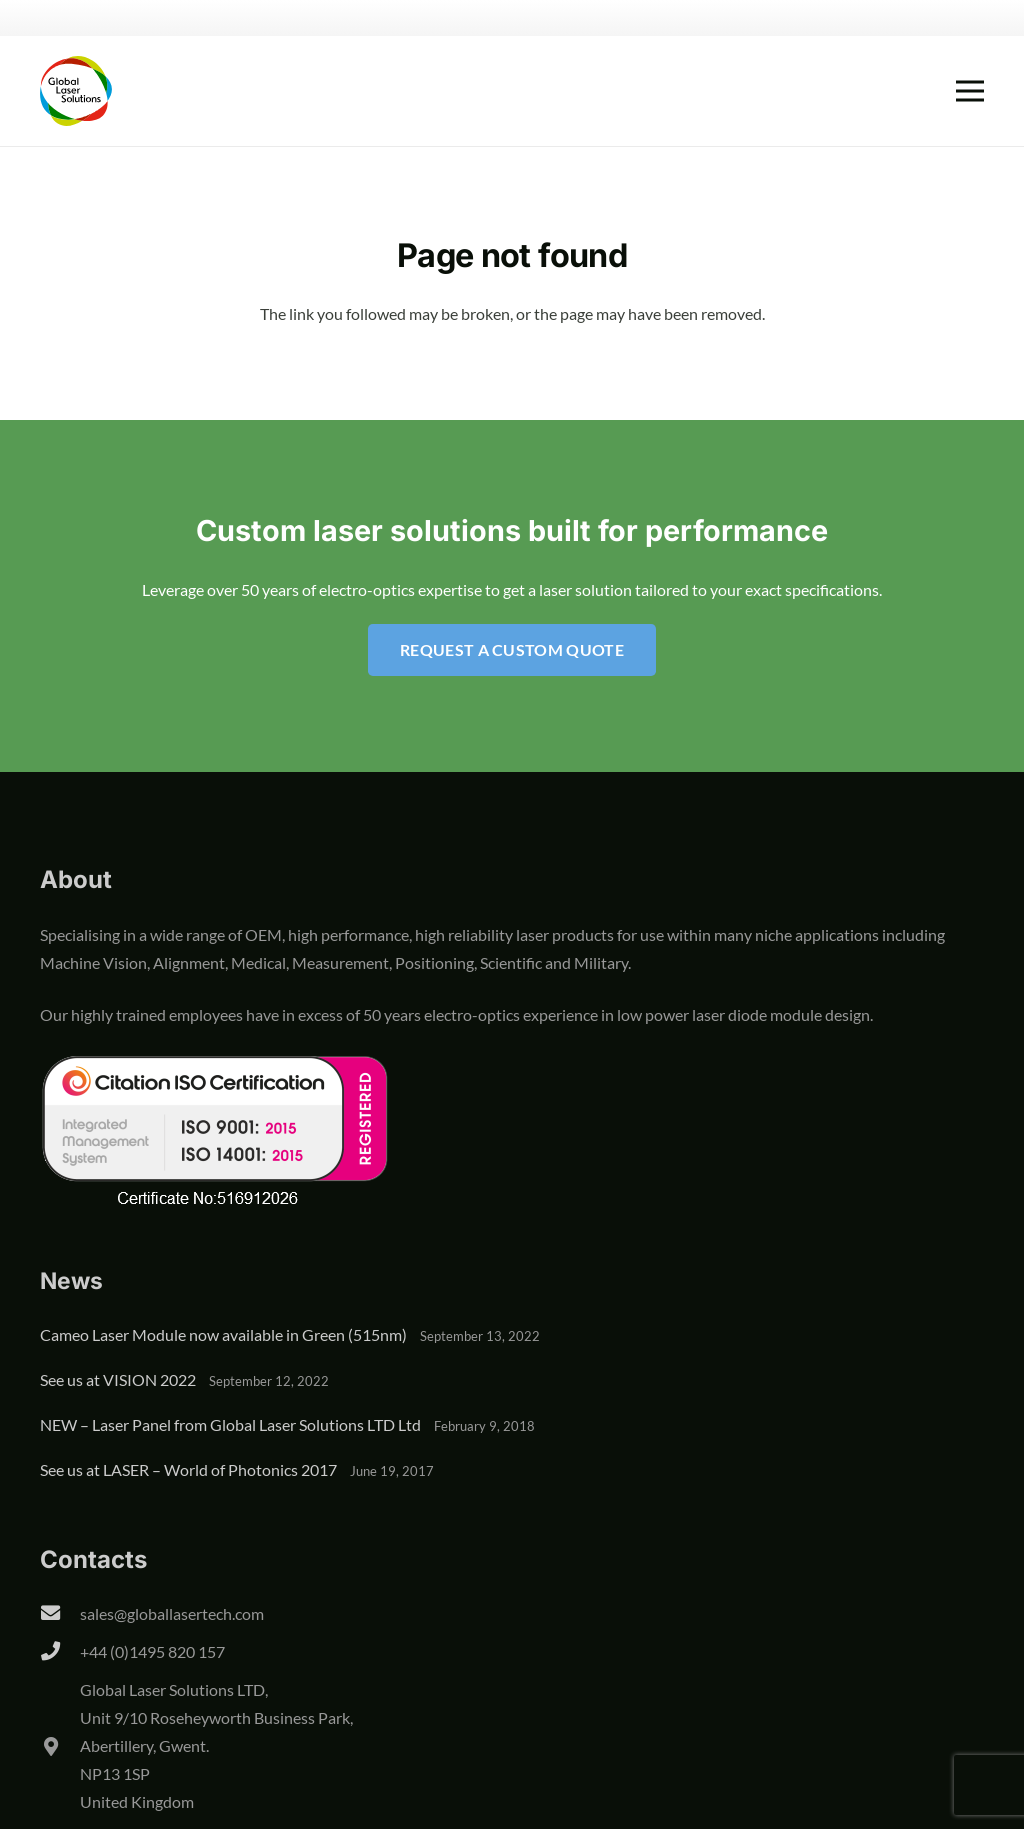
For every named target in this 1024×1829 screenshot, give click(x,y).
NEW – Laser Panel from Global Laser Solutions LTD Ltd (230, 1424)
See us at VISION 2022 (118, 1379)
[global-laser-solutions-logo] (76, 91)
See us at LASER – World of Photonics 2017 (188, 1469)
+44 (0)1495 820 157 (152, 1651)
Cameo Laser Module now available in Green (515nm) (223, 1334)
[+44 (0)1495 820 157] (60, 1652)
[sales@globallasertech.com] (60, 1614)
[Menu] (970, 91)
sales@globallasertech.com (172, 1613)
